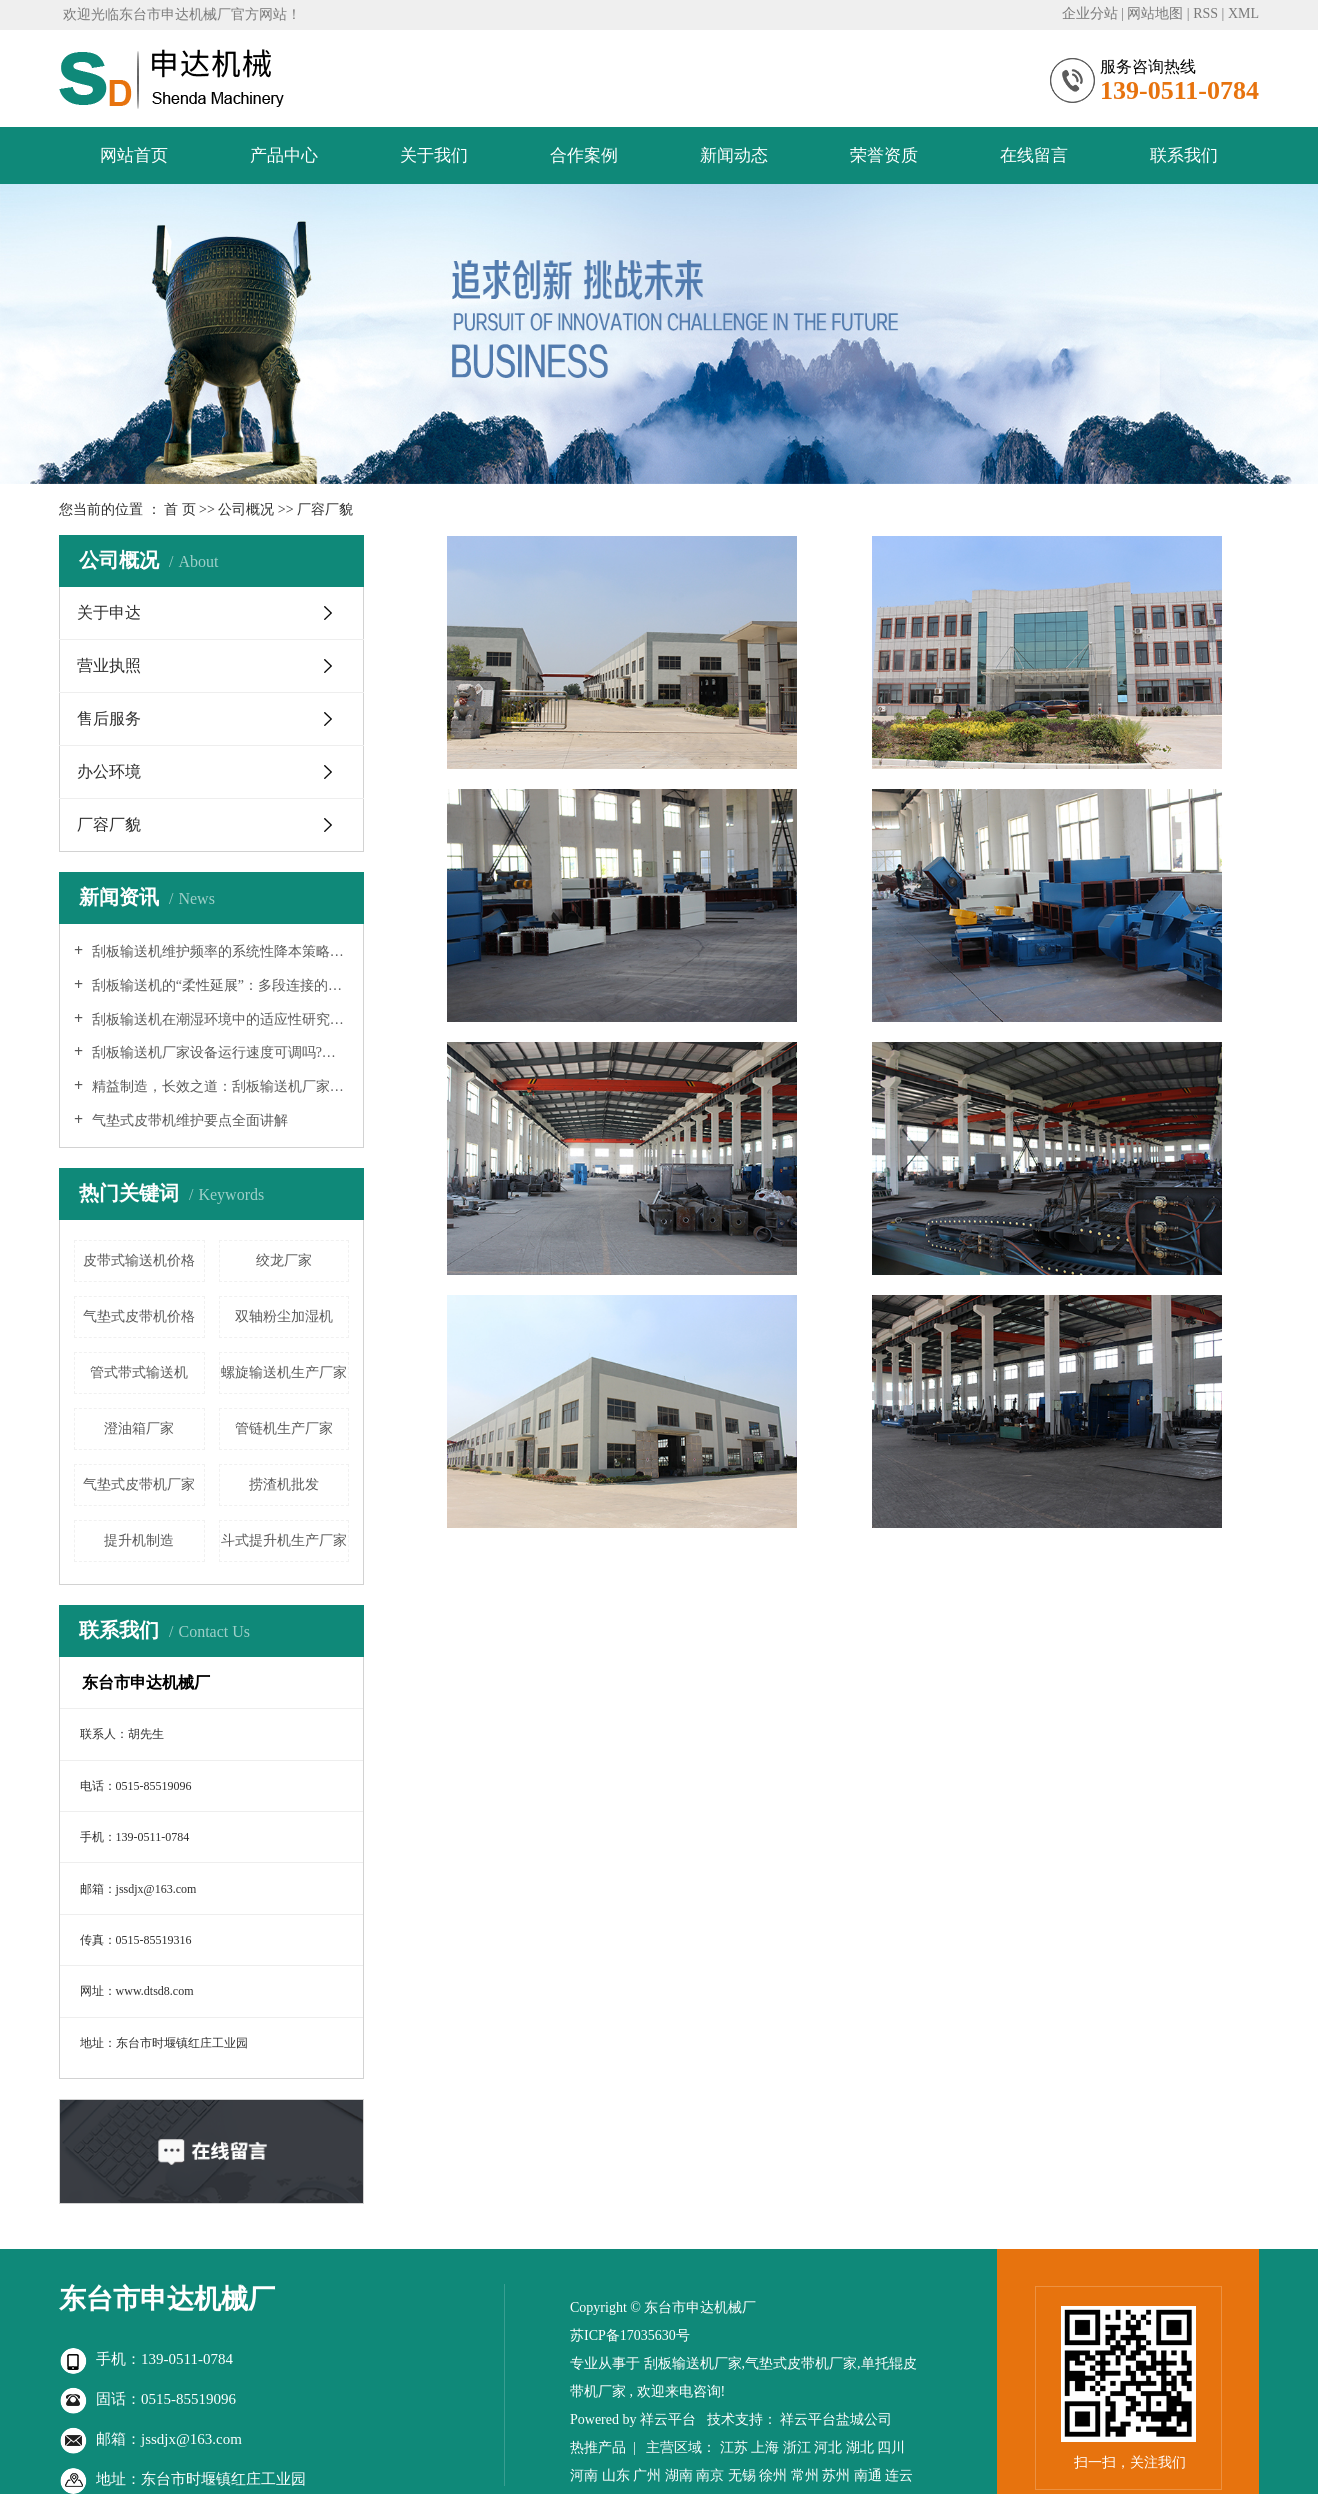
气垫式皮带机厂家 (139, 1484)
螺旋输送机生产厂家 (284, 1372)
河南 (584, 2475)
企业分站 (1090, 13)
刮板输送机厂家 (693, 2363)
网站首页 (134, 155)
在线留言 (1034, 155)
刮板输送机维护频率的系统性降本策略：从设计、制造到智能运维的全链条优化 (218, 951)
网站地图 (1155, 13)
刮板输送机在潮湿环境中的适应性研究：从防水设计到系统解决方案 (218, 1019)
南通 (868, 2475)
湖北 (860, 2447)
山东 (616, 2475)
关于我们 (434, 155)
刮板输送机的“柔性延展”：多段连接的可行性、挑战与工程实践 (218, 985)
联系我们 (1184, 155)
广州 (647, 2475)
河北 (828, 2447)
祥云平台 (668, 2419)
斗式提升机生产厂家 (284, 1540)
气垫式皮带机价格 (139, 1316)
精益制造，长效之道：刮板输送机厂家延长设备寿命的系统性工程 (218, 1086)
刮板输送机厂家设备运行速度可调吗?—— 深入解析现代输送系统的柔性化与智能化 (218, 1052)
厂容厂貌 (109, 824)
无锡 (742, 2475)
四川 (891, 2447)
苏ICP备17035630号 (630, 2335)
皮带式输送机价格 (139, 1260)
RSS (1205, 13)
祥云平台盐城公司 (836, 2419)
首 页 (180, 509)
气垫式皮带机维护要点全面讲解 (188, 1120)
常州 (805, 2475)
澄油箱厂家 (139, 1428)
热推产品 (598, 2447)
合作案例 (584, 155)
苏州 (836, 2475)
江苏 (734, 2447)
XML (1243, 13)
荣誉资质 (884, 155)
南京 (710, 2475)
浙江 (797, 2447)
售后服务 (109, 718)
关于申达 (109, 612)
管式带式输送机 (139, 1372)
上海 (765, 2447)
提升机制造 (139, 1540)
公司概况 (248, 509)
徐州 (773, 2475)
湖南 (679, 2475)
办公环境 (109, 771)
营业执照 (109, 665)
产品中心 (284, 155)
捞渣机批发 (284, 1484)
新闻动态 (734, 155)
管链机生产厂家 (284, 1428)
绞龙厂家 (284, 1260)
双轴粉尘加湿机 (284, 1316)
